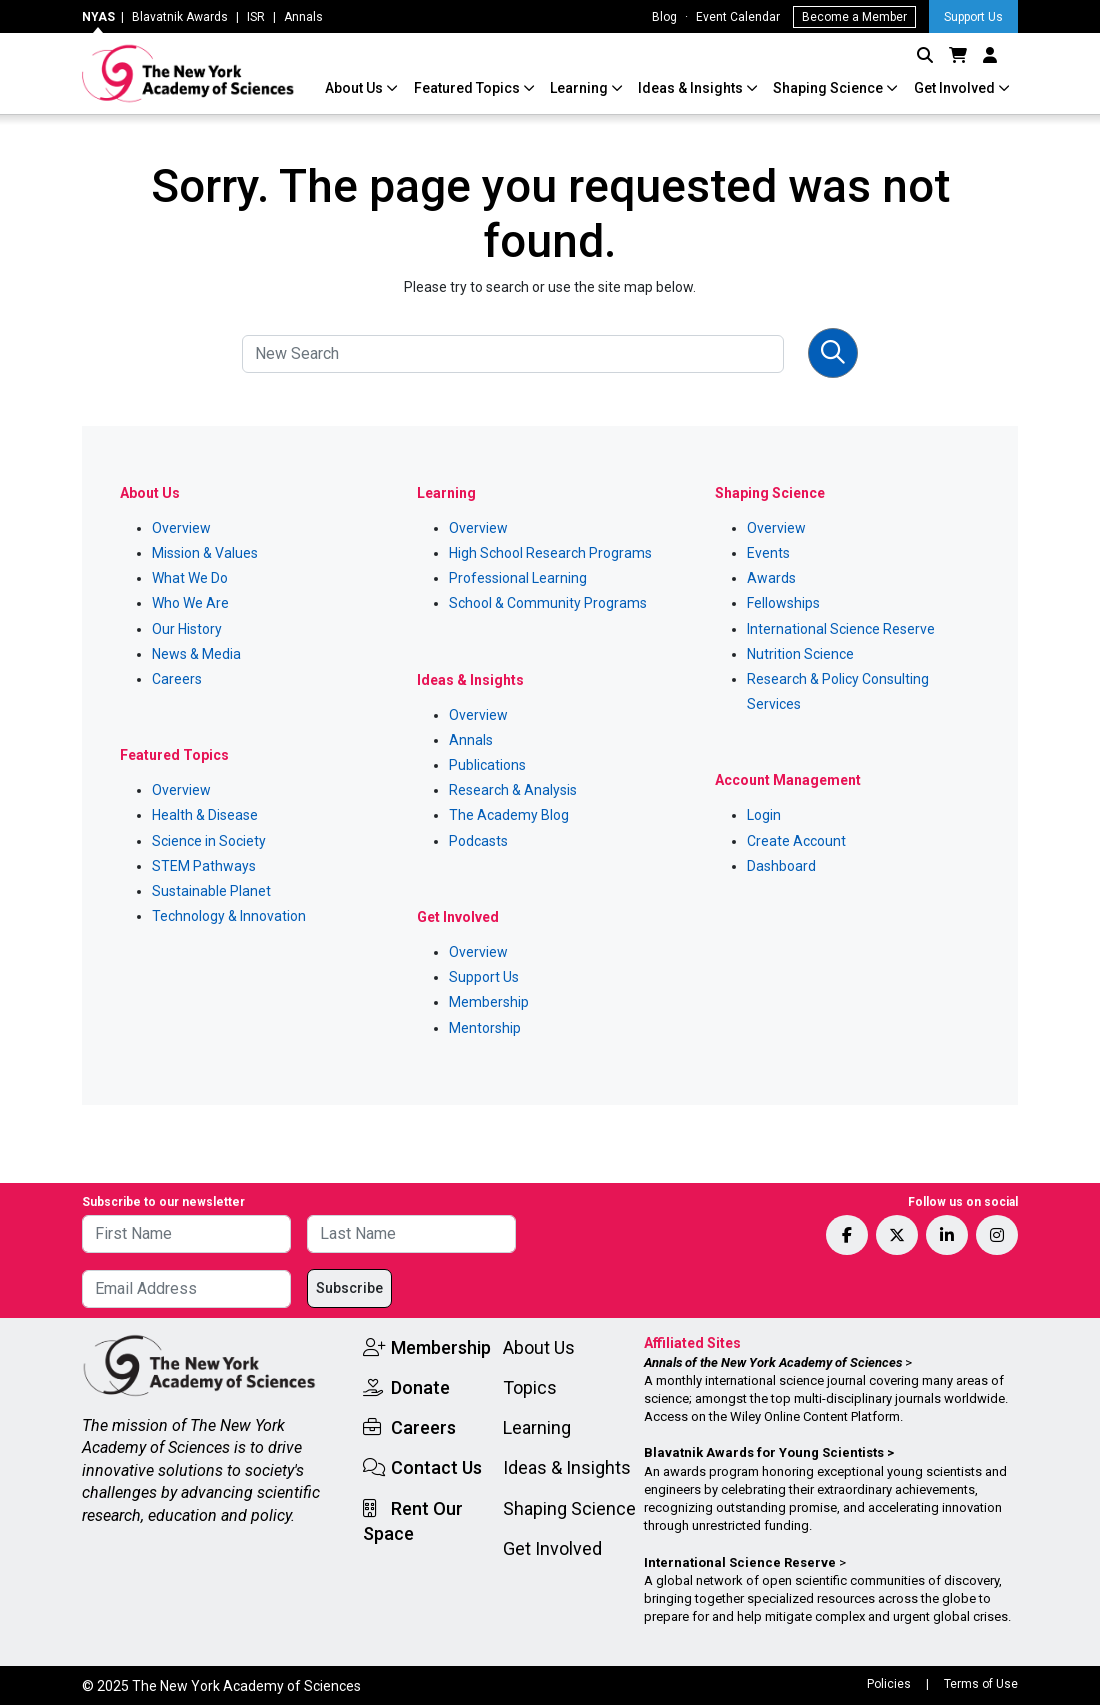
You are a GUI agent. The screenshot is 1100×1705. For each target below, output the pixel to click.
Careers (177, 679)
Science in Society (209, 841)
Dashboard (781, 866)
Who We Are (190, 603)
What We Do (190, 578)
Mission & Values (205, 553)
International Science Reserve (841, 629)
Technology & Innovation (229, 916)
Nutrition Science (800, 654)
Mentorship (485, 1028)
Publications (487, 765)
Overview (181, 528)
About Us (355, 88)
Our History (187, 629)
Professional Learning (518, 578)
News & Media (196, 654)
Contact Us (436, 1467)
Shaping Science (829, 88)
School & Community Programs (548, 603)
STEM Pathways (204, 866)
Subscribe (349, 1288)
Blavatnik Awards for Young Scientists (764, 1452)
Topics (530, 1387)
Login (764, 815)
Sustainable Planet (211, 891)
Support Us (973, 17)
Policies (889, 1684)
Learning (580, 88)
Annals (303, 17)
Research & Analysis (513, 790)
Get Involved (956, 88)
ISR (256, 17)
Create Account (796, 841)
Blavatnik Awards (180, 17)
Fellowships (783, 603)
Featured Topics (468, 88)
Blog (664, 17)
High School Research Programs (550, 553)
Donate (420, 1387)
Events (768, 553)
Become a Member (854, 17)
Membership (489, 1002)
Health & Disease (205, 815)
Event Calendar (738, 17)
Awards (771, 578)
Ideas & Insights (692, 88)
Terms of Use (981, 1684)
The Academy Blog (509, 815)
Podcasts (478, 841)
